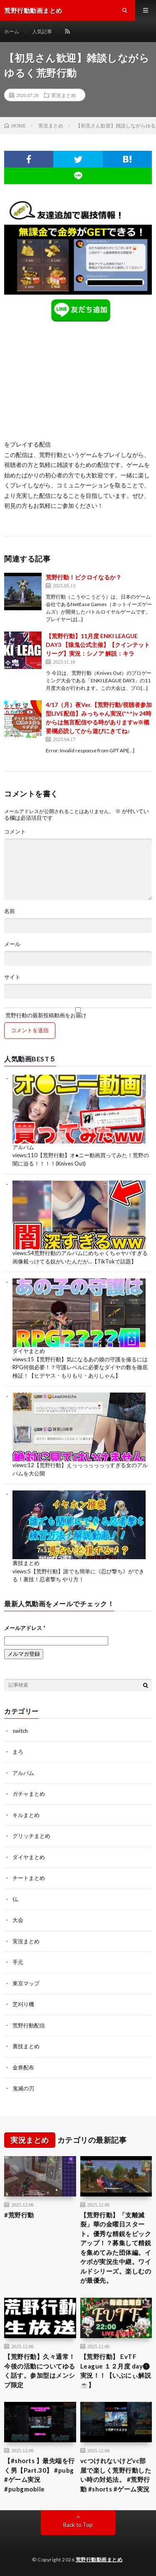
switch (20, 1730)
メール (12, 944)
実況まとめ (63, 94)
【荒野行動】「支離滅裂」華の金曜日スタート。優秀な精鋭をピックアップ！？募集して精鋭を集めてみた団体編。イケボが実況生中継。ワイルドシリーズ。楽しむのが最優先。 (115, 2247)
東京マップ (26, 1983)
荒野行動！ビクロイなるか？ (83, 577)
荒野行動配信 (28, 2025)
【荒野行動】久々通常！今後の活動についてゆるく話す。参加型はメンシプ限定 (39, 2371)
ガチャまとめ (28, 1793)
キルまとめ (26, 1815)
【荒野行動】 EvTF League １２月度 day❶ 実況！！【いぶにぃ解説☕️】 (115, 2371)
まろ (17, 1751)
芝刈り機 (23, 2004)
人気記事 (42, 31)
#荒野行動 (19, 2215)
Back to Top (78, 2524)
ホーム (11, 31)
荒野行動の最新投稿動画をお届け (78, 1012)
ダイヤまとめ (28, 1351)
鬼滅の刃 (23, 2088)
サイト (12, 977)
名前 (9, 911)
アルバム (23, 1147)
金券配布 (23, 2067)
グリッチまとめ (31, 1835)
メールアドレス (24, 1628)
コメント (15, 831)
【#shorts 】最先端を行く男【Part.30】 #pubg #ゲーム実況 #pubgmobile (39, 2475)
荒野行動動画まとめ (99, 2559)
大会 (17, 1920)
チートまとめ (28, 1878)
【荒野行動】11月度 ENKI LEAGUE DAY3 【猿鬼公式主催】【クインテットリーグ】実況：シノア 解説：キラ (98, 644)
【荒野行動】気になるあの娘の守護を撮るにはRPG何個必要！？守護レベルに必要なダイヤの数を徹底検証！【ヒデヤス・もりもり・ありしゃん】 (80, 1367)
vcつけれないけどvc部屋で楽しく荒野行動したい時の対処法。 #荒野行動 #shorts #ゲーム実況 (115, 2475)
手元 (17, 1962)
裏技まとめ (26, 1563)
